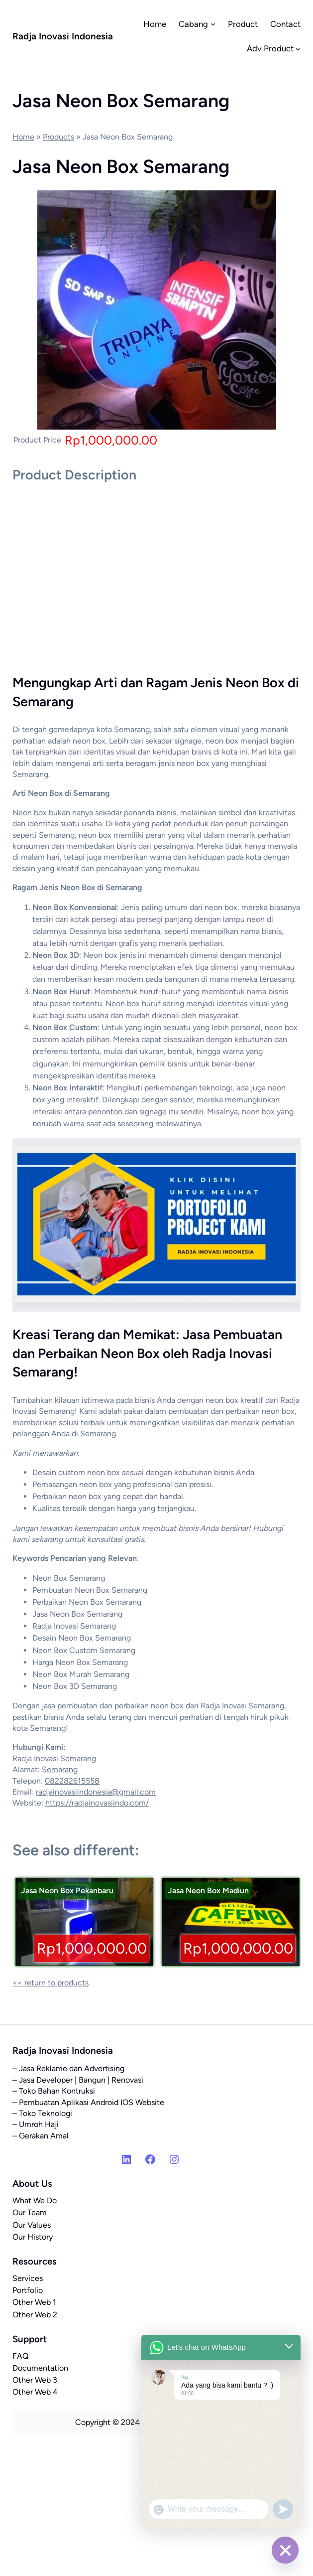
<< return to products (50, 1982)
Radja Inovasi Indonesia (62, 36)
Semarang (60, 1769)
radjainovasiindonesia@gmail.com (96, 1792)
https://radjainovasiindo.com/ (97, 1803)
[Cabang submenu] (212, 23)
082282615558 (72, 1781)
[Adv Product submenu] (298, 48)
